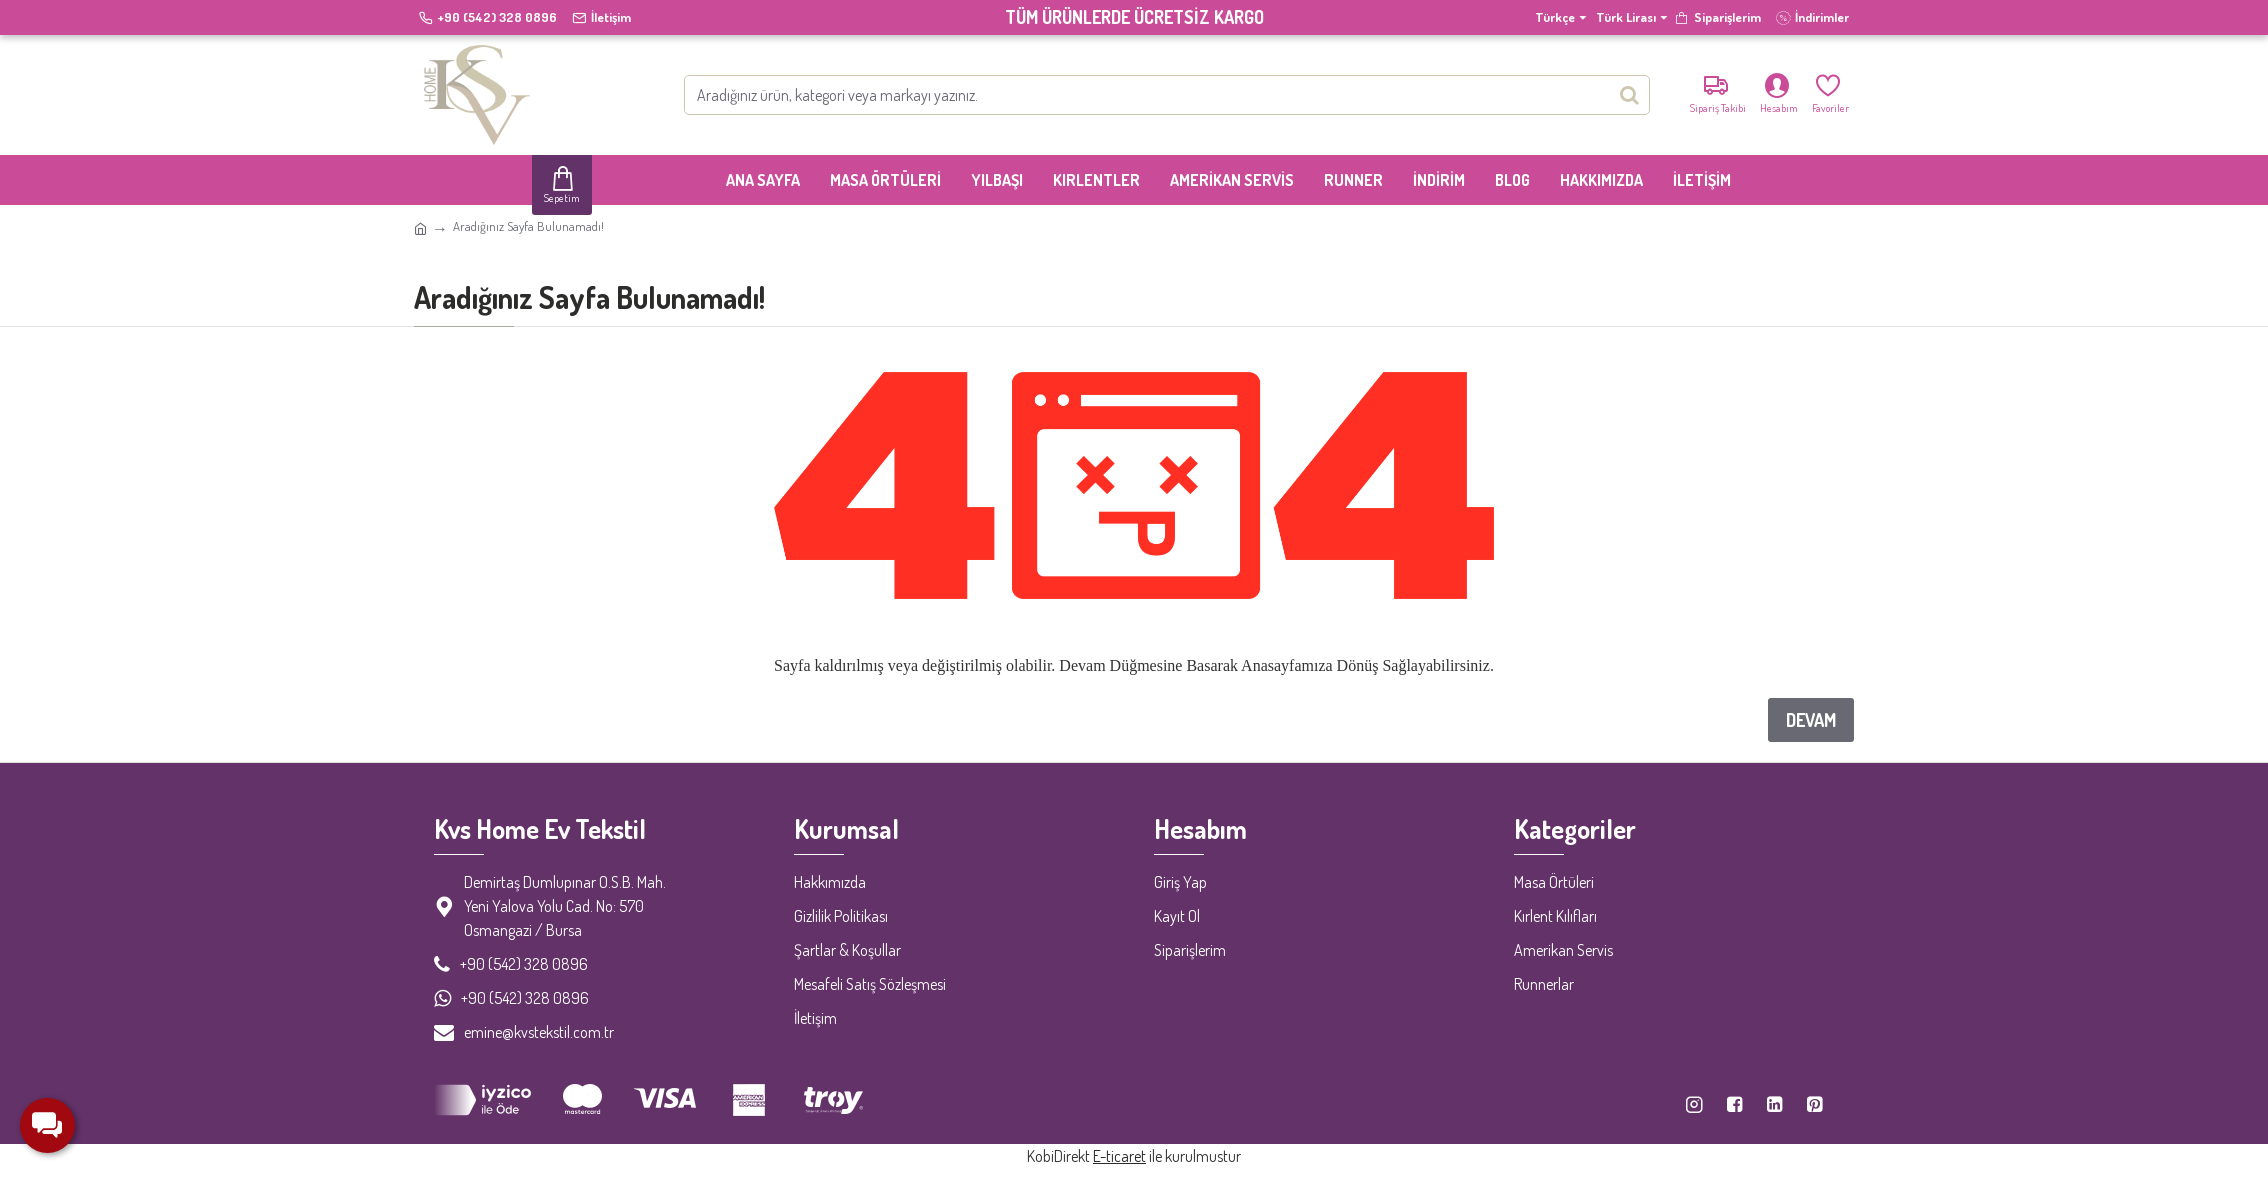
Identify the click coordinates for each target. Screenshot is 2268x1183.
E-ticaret (1119, 1156)
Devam (1811, 720)
